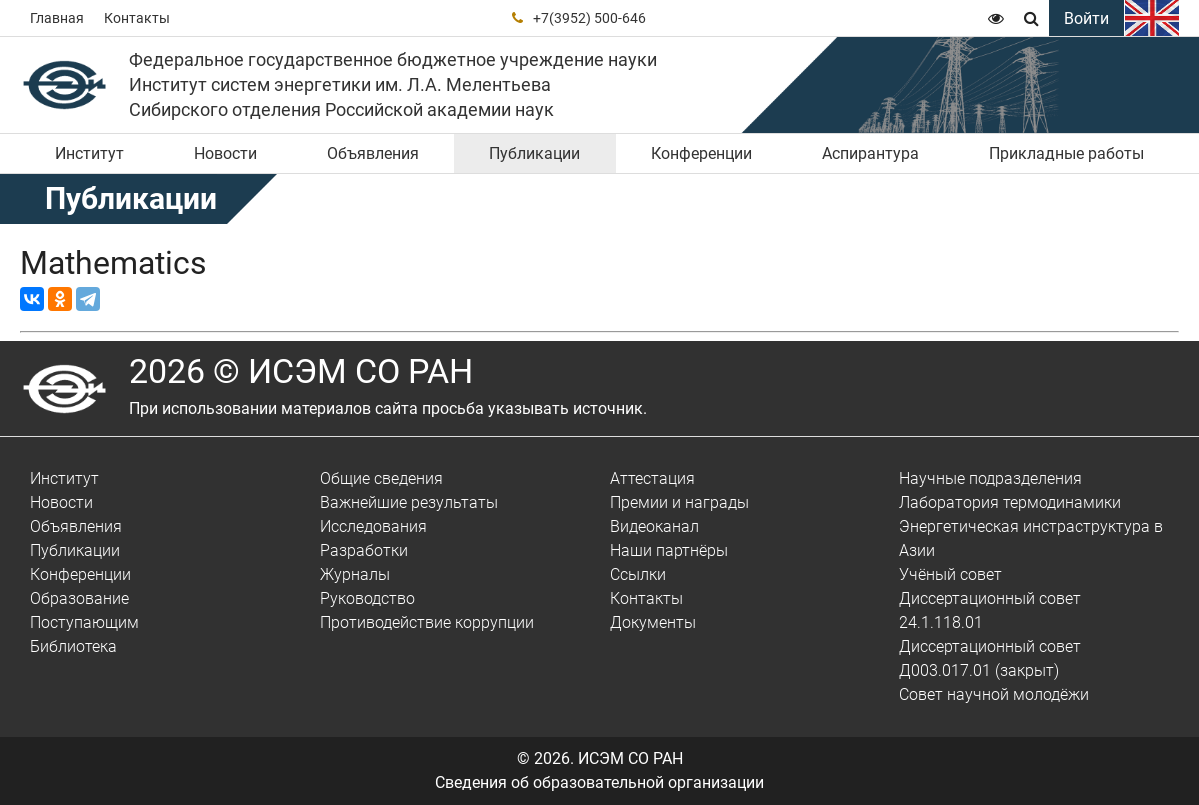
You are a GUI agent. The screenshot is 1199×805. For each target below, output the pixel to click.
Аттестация (652, 478)
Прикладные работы (1066, 153)
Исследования (373, 526)
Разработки (364, 550)
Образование (79, 598)
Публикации (534, 153)
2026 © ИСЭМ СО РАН (301, 371)
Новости (225, 153)
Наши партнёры (669, 550)
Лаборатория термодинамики (1010, 502)
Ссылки (638, 574)
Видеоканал (654, 526)
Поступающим (84, 622)
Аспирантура (870, 153)
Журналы (355, 574)
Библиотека (73, 646)
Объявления (373, 153)
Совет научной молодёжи (994, 694)
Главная (57, 18)
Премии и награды (679, 502)
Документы (653, 622)
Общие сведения (381, 478)
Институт (89, 153)
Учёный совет (950, 574)
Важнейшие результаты (409, 502)
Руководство (367, 598)
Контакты (137, 18)
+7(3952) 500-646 (589, 18)
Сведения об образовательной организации (599, 782)
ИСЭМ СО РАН (630, 758)
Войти (1086, 18)
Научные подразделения (990, 478)
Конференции (701, 153)
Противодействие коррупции (427, 622)
